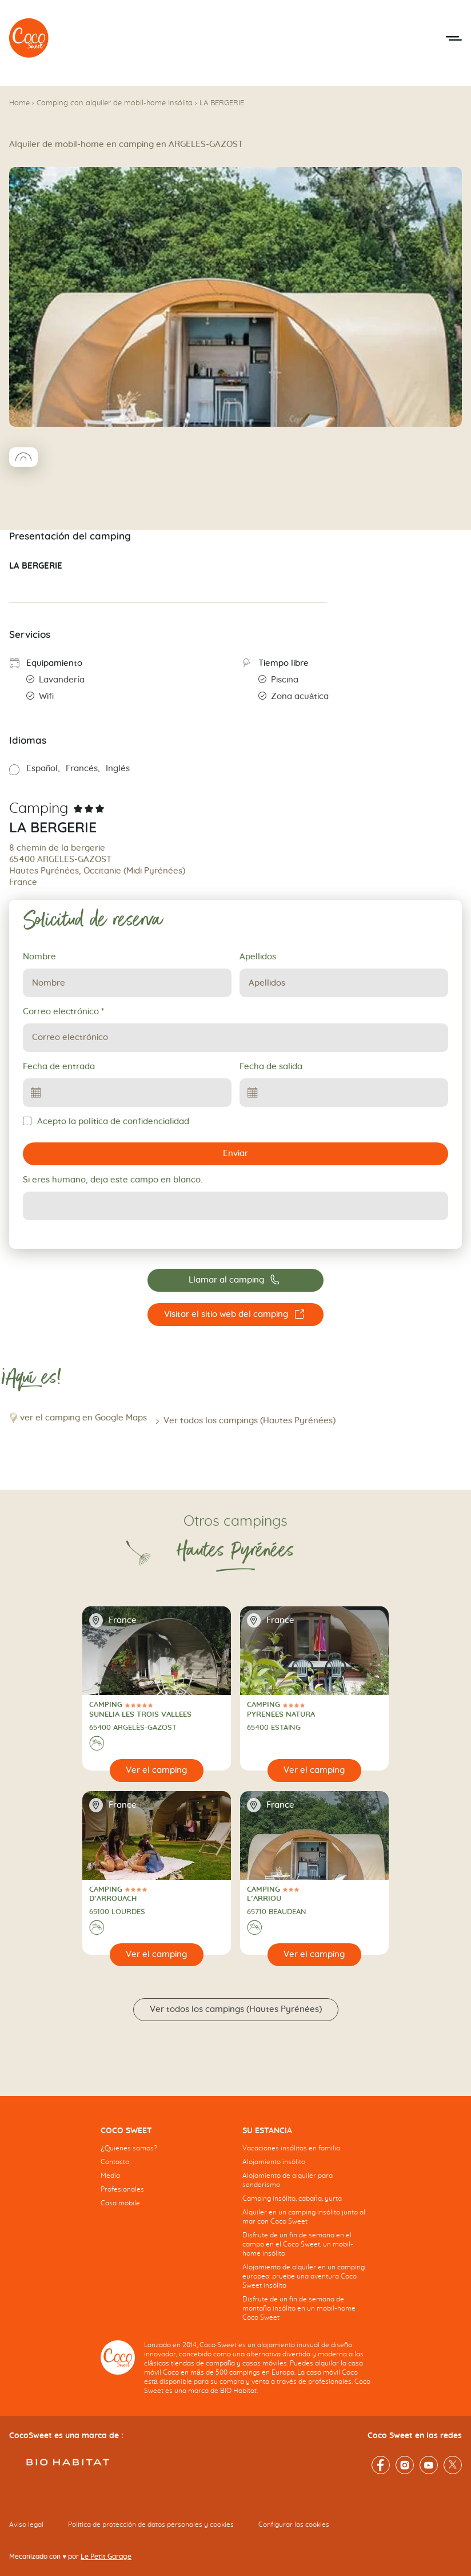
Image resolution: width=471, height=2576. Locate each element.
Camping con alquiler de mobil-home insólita (115, 103)
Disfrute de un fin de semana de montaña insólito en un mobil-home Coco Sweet (299, 2308)
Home (19, 103)
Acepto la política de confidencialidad (106, 1121)
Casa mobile (120, 2203)
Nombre (39, 956)
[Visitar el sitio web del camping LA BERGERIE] (235, 1314)
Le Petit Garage (106, 2556)
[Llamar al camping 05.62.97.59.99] (235, 1280)
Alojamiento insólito (273, 2161)
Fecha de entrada (59, 1066)
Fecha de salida (271, 1066)
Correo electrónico (63, 1011)
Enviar (235, 1153)
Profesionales (122, 2189)
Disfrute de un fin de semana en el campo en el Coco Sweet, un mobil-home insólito (297, 2244)
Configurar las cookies (293, 2524)
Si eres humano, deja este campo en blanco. (112, 1180)
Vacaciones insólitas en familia (291, 2148)
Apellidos (258, 956)
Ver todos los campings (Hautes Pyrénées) (249, 1420)
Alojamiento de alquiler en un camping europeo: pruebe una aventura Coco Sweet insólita (303, 2276)
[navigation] (165, 2176)
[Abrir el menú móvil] (454, 38)
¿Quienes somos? (129, 2148)
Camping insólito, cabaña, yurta (292, 2198)
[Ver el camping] (156, 1770)
